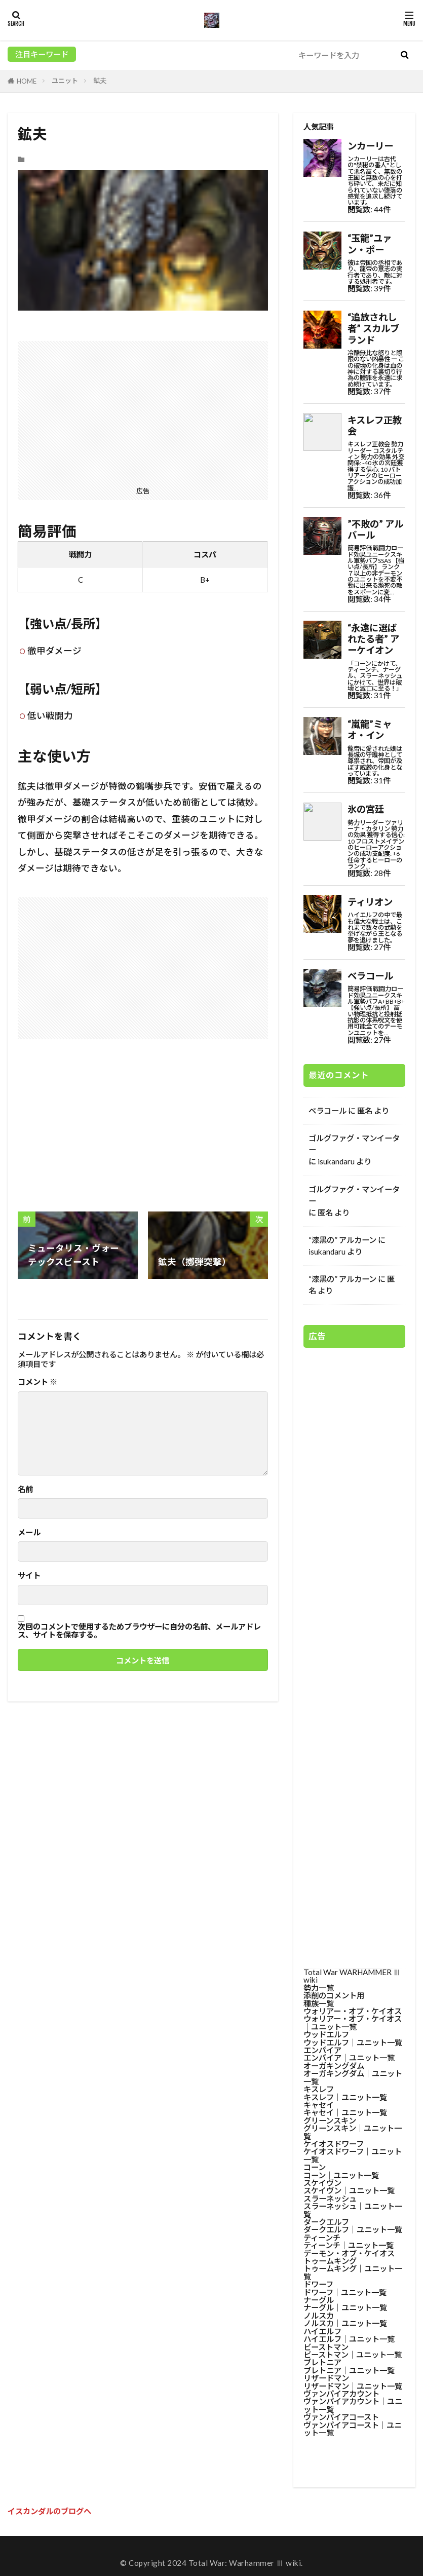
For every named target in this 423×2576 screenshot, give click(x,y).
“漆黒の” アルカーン (342, 1239)
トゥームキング (330, 2260)
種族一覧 (318, 2003)
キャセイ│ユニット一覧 (345, 2112)
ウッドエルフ (326, 2034)
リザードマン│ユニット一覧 (352, 2386)
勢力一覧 (318, 1987)
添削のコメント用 (333, 1995)
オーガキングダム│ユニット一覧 (352, 2077)
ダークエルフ (326, 2221)
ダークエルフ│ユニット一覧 (352, 2229)
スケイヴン (322, 2182)
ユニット (65, 81)
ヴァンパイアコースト (341, 2416)
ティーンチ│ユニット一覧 (348, 2245)
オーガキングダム (333, 2065)
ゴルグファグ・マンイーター (354, 1143)
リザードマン (326, 2377)
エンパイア (322, 2050)
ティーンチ (321, 2237)
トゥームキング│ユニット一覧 (352, 2272)
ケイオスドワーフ (333, 2143)
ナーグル (318, 2299)
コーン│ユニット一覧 (341, 2175)
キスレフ (318, 2089)
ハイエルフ (322, 2331)
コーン (314, 2167)
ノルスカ (318, 2315)
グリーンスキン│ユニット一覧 (352, 2132)
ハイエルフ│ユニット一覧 (349, 2338)
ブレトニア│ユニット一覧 (349, 2370)
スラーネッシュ (330, 2198)
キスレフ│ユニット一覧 (345, 2097)
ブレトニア (322, 2362)
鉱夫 (99, 81)
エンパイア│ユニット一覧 (349, 2057)
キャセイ (318, 2104)
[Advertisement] (143, 412)
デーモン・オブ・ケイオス (349, 2253)
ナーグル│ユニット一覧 (345, 2307)
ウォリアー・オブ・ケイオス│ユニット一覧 (352, 2022)
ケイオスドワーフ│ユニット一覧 (352, 2155)
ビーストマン (326, 2347)
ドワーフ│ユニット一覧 (345, 2292)
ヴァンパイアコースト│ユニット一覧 (352, 2428)
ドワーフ (318, 2284)
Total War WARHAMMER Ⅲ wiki (352, 1975)
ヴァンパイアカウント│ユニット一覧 (352, 2405)
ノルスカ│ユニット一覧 (345, 2323)
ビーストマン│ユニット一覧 (352, 2354)
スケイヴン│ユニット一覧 (349, 2190)
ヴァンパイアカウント (341, 2393)
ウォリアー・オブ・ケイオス (352, 2011)
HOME (26, 81)
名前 (25, 1489)
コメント (37, 1382)
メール (29, 1532)
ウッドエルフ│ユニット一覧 (352, 2042)
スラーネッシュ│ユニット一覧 (352, 2210)
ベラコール (328, 1110)
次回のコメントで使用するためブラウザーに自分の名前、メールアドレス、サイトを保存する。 (139, 1631)
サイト (29, 1575)
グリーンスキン (329, 2120)
